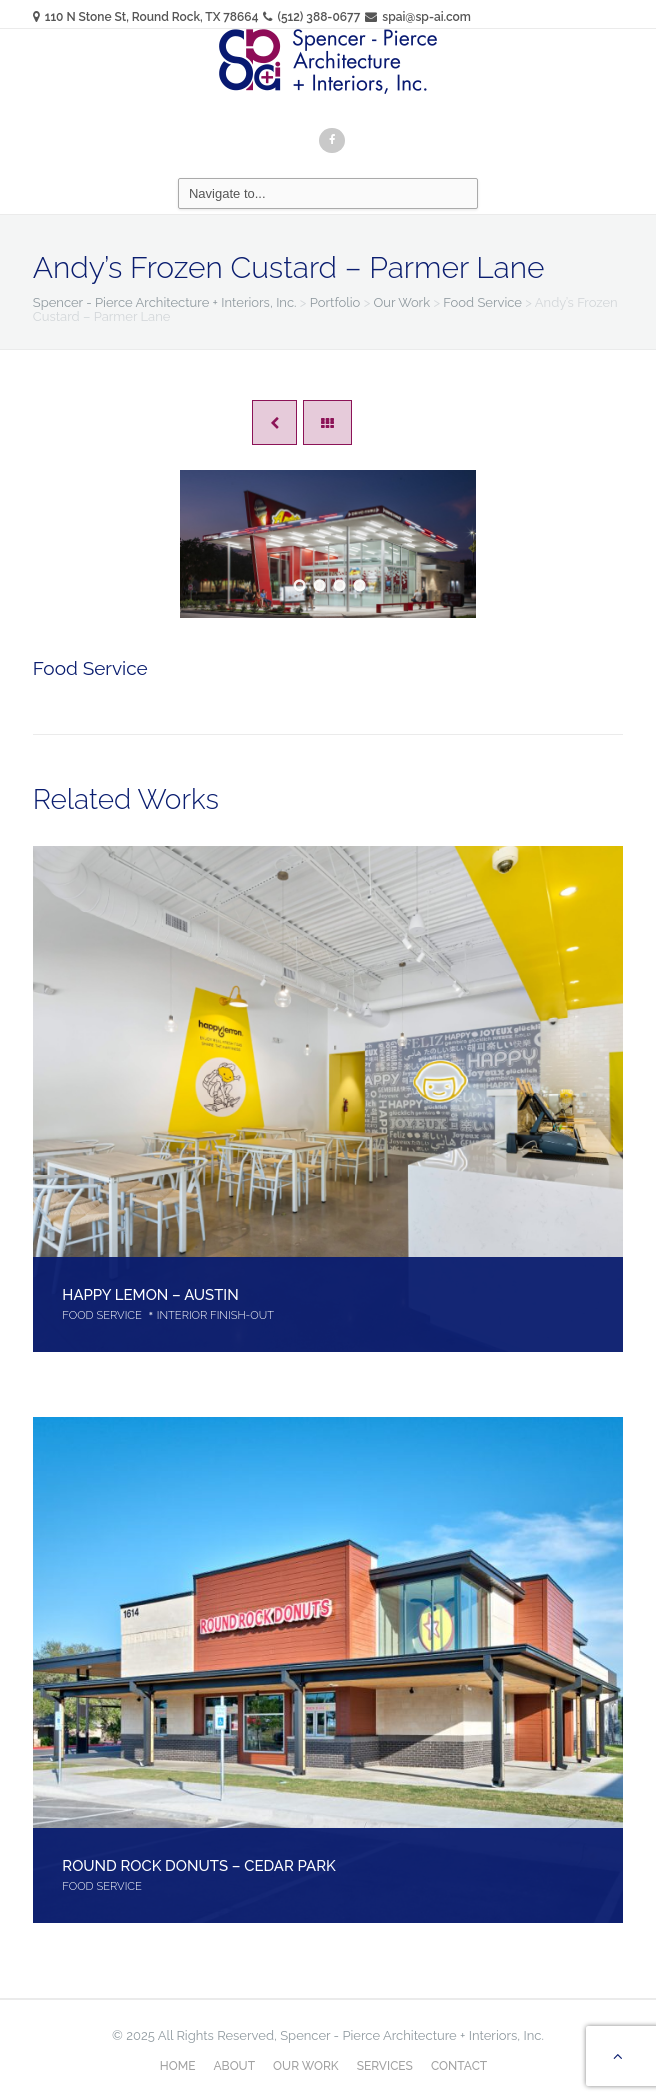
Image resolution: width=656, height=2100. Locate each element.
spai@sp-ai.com (418, 17)
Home (178, 2066)
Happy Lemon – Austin (150, 1294)
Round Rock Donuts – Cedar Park (198, 1865)
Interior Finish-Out (215, 1315)
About (234, 2066)
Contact (459, 2066)
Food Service (90, 668)
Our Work (306, 2066)
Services (385, 2066)
